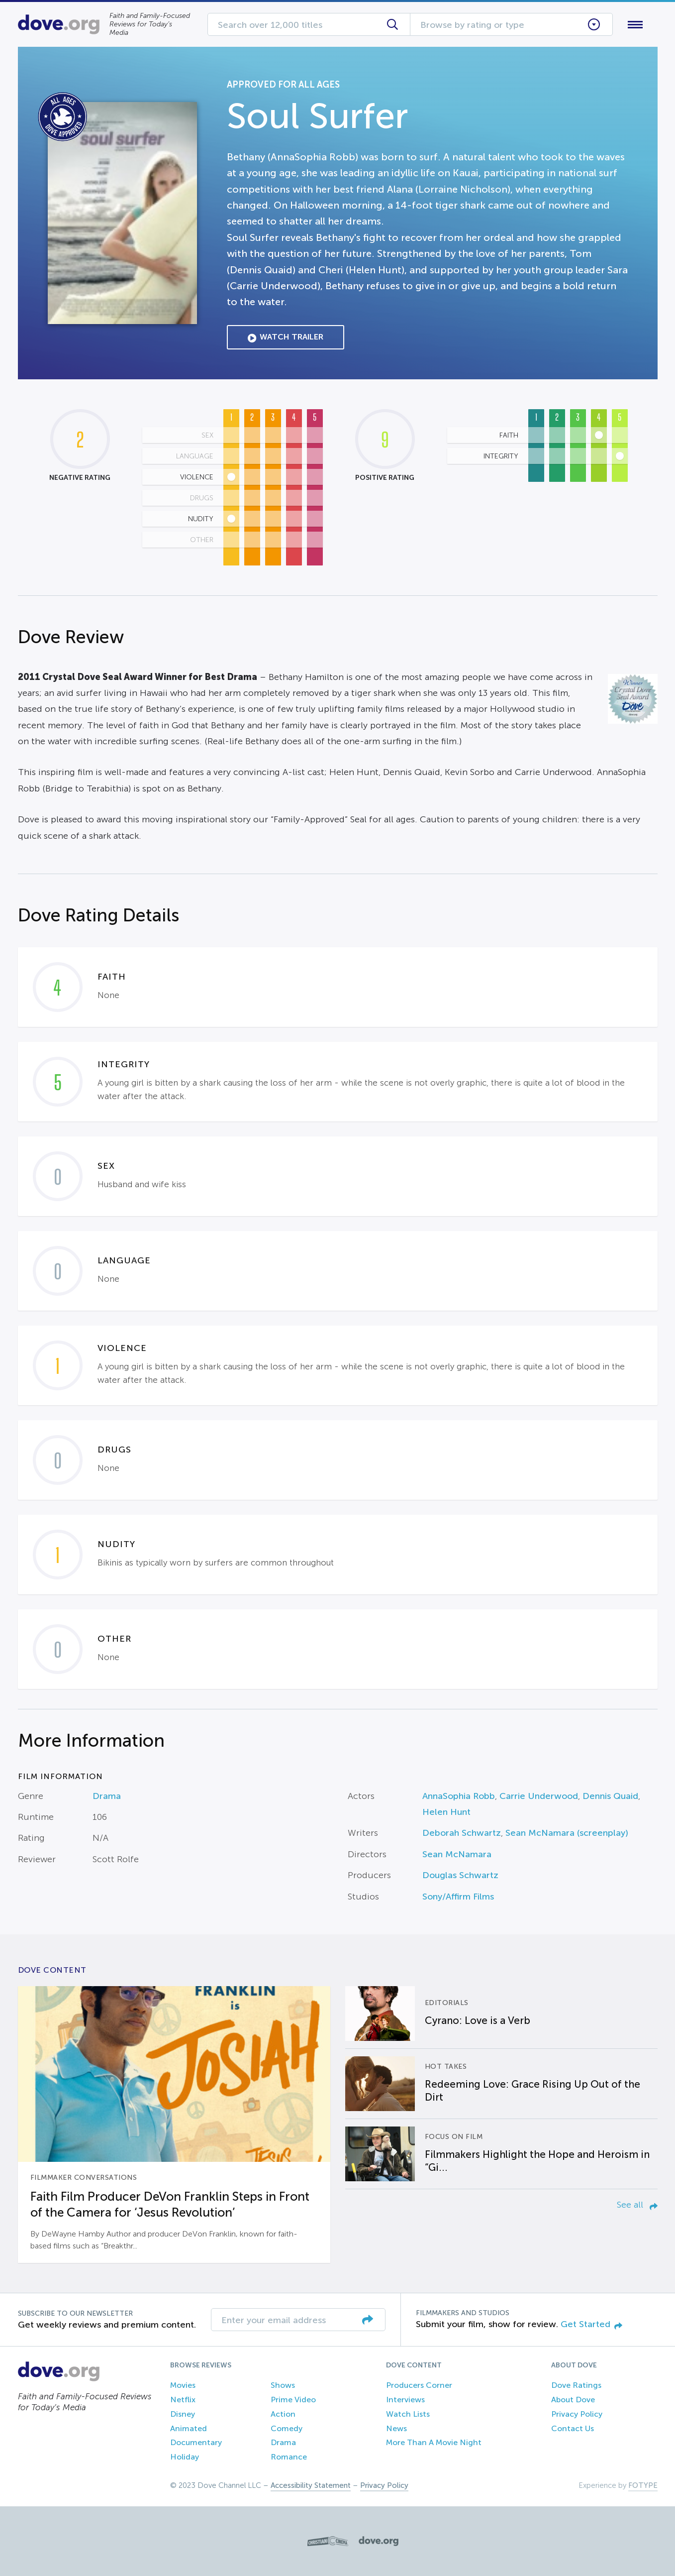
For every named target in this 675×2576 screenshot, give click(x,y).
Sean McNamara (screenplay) (566, 1833)
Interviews (405, 2399)
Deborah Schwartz (461, 1833)
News (396, 2428)
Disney (182, 2414)
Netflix (182, 2399)
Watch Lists (408, 2414)
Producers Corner (419, 2385)
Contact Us (572, 2428)
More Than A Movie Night (434, 2442)
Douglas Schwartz (460, 1875)
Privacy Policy (576, 2414)
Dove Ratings (576, 2385)
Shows (283, 2385)
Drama (107, 1796)
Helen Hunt (446, 1812)
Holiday (184, 2457)
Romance (289, 2457)
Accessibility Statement (311, 2485)
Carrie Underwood (538, 1796)
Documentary (196, 2442)
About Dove (573, 2399)
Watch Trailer (285, 337)
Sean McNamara (456, 1854)
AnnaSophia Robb (458, 1796)
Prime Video (293, 2399)
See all (637, 2205)
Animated (188, 2428)
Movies (182, 2385)
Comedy (286, 2428)
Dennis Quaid (610, 1796)
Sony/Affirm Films (458, 1897)
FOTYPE (643, 2485)
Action (283, 2414)
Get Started (591, 2324)
